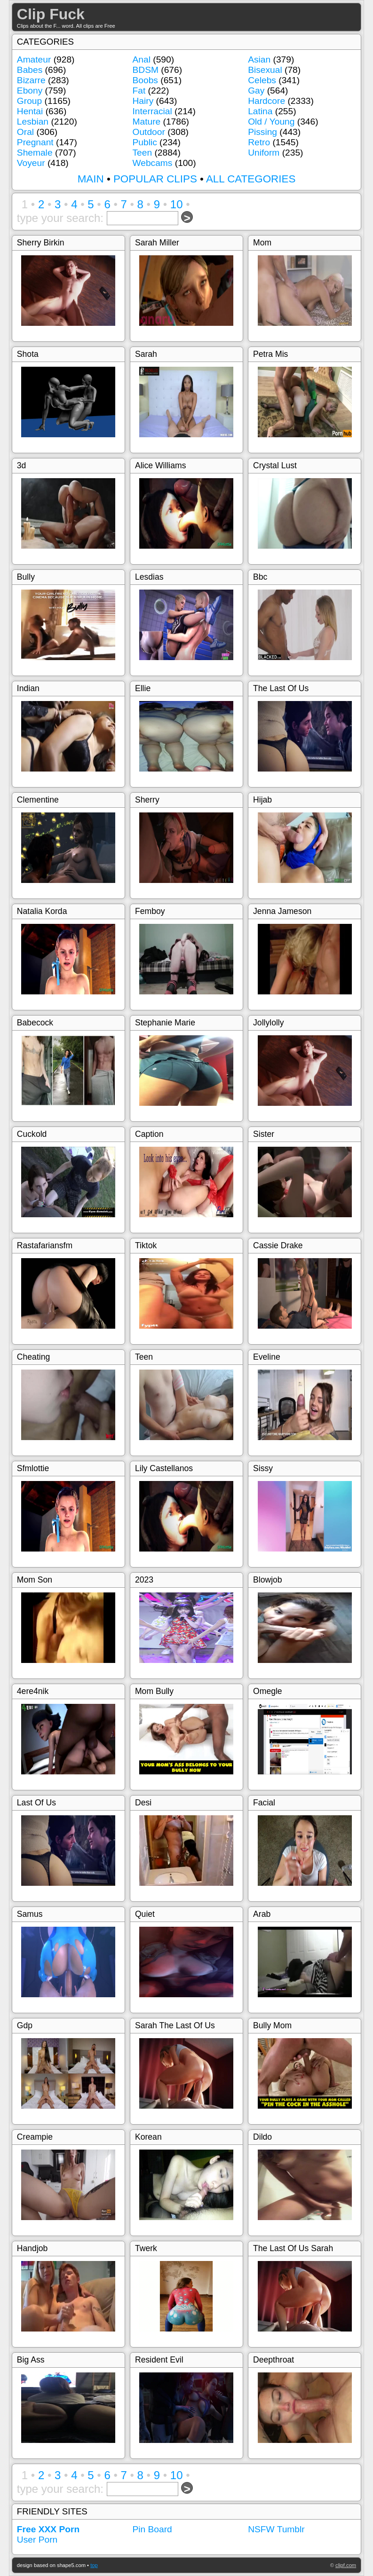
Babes (29, 70)
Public (145, 142)
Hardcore (266, 101)
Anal (142, 59)
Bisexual (265, 70)
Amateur (34, 59)
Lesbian (32, 121)
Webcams (153, 163)
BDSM (146, 70)
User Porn (37, 2539)
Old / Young (271, 121)
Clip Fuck (51, 14)
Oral (25, 132)
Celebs (262, 80)
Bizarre (31, 80)
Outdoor (149, 132)
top (94, 2565)
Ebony (29, 90)
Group (29, 101)
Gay (256, 90)
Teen (142, 153)
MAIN (91, 179)
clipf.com (345, 2565)
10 (176, 204)
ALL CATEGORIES (250, 179)
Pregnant (35, 142)
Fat (139, 90)
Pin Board (152, 2529)
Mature (147, 121)
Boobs (145, 80)
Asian (259, 59)
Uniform (263, 153)
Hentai (30, 111)
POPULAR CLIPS (155, 179)
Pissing (262, 132)
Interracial (152, 111)
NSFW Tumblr (276, 2529)
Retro (259, 142)
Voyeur (31, 163)
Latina (260, 111)
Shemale (35, 153)
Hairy (143, 101)
